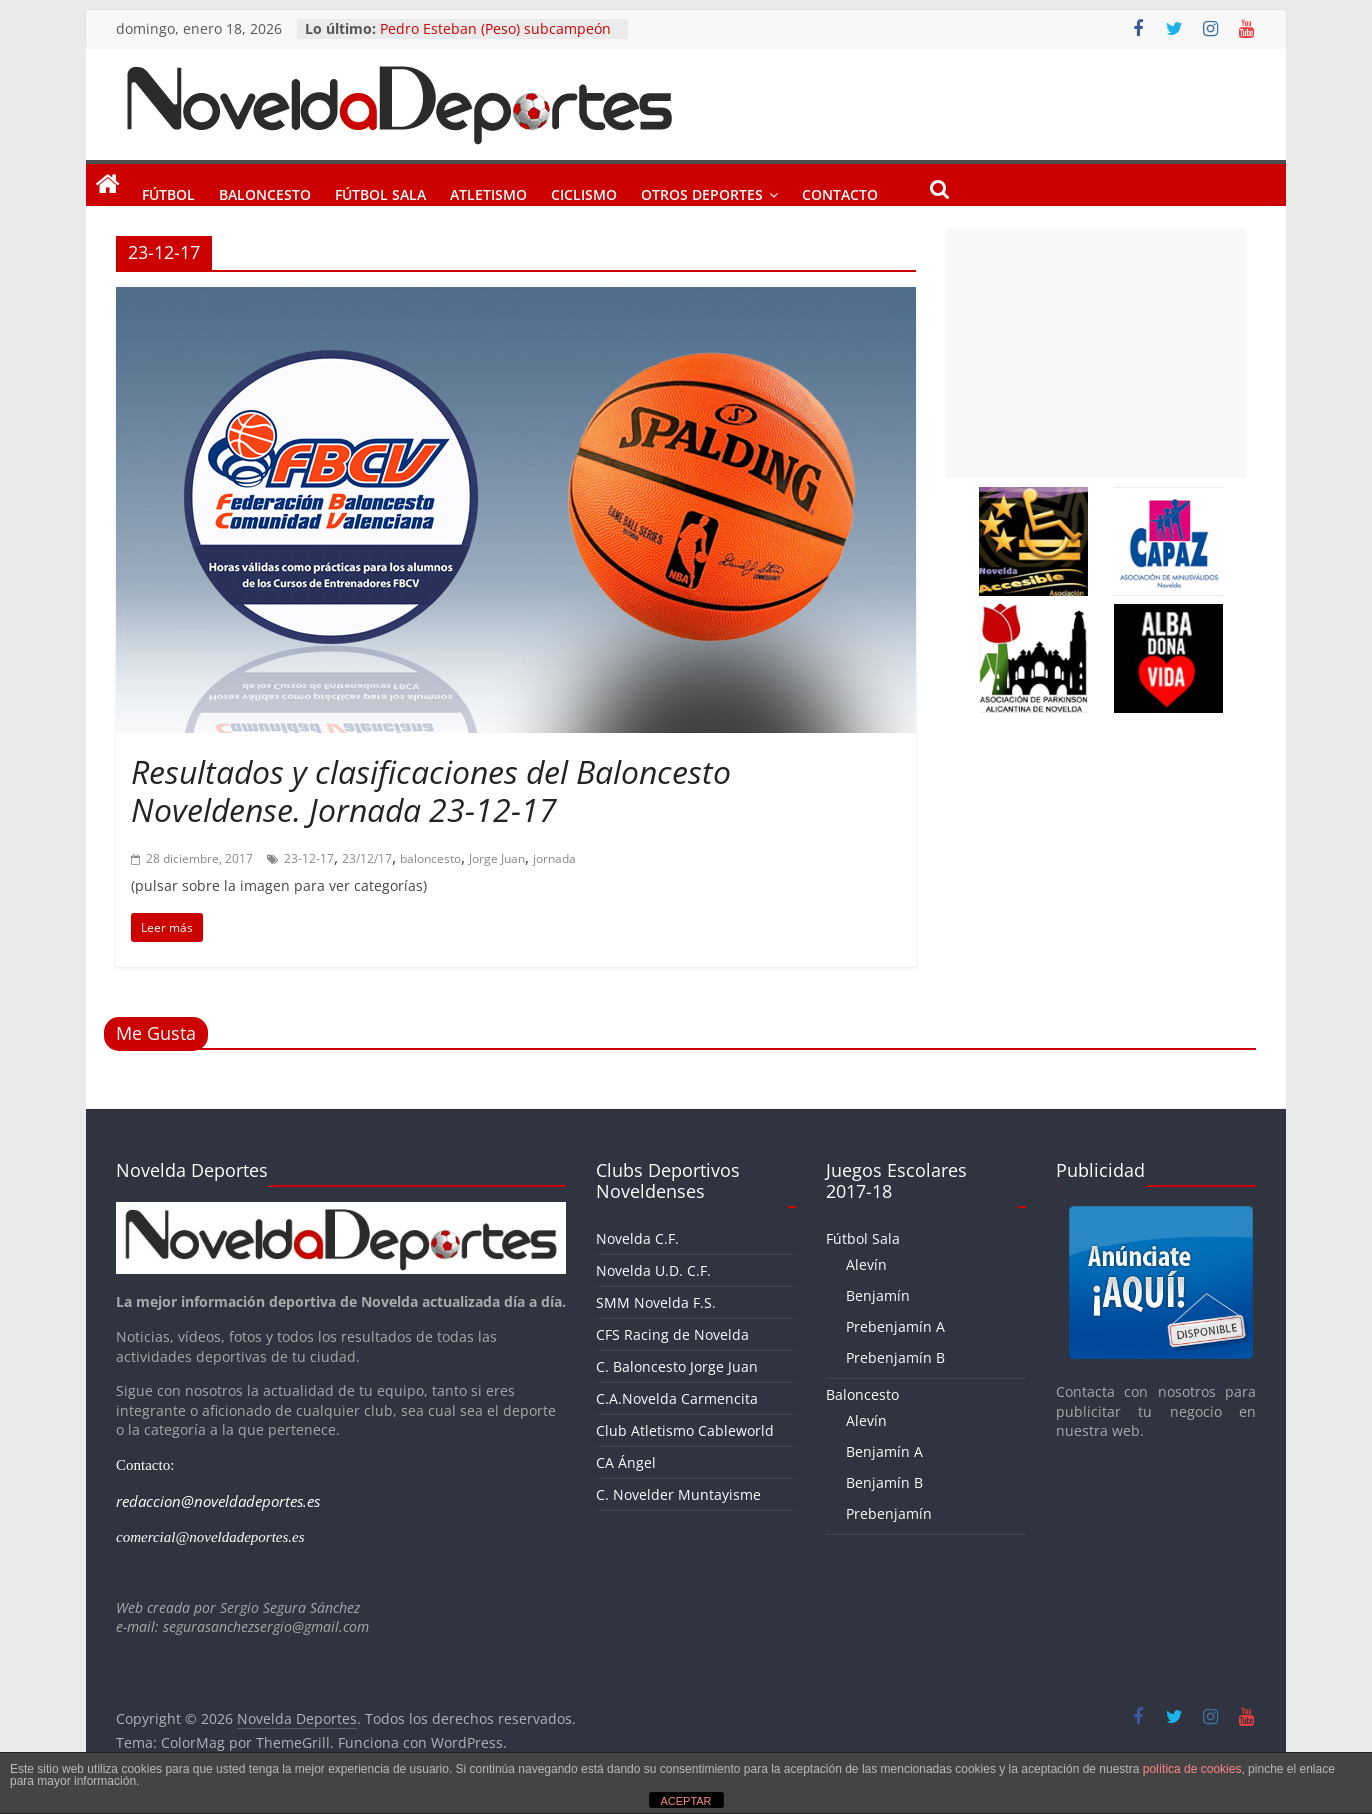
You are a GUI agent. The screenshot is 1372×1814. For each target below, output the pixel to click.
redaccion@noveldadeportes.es (218, 1501)
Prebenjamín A (895, 1326)
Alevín (866, 1264)
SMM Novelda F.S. (656, 1302)
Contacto (840, 191)
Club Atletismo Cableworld (685, 1430)
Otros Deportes (702, 191)
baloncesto (430, 858)
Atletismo (488, 191)
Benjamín (878, 1295)
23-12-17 (309, 858)
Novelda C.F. (637, 1238)
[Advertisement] (1096, 353)
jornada (554, 858)
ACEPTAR (685, 1801)
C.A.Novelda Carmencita (677, 1398)
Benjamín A (884, 1451)
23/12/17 (367, 858)
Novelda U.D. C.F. (653, 1270)
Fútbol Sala (380, 191)
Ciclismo (584, 191)
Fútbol (168, 191)
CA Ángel (626, 1462)
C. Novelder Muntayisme (678, 1494)
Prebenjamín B (895, 1357)
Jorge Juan (497, 858)
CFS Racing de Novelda (672, 1334)
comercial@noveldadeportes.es (210, 1537)
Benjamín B (884, 1482)
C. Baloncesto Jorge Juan (677, 1366)
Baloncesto (265, 191)
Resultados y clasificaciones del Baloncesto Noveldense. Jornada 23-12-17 (431, 790)
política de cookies (1192, 1769)
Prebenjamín (889, 1513)
